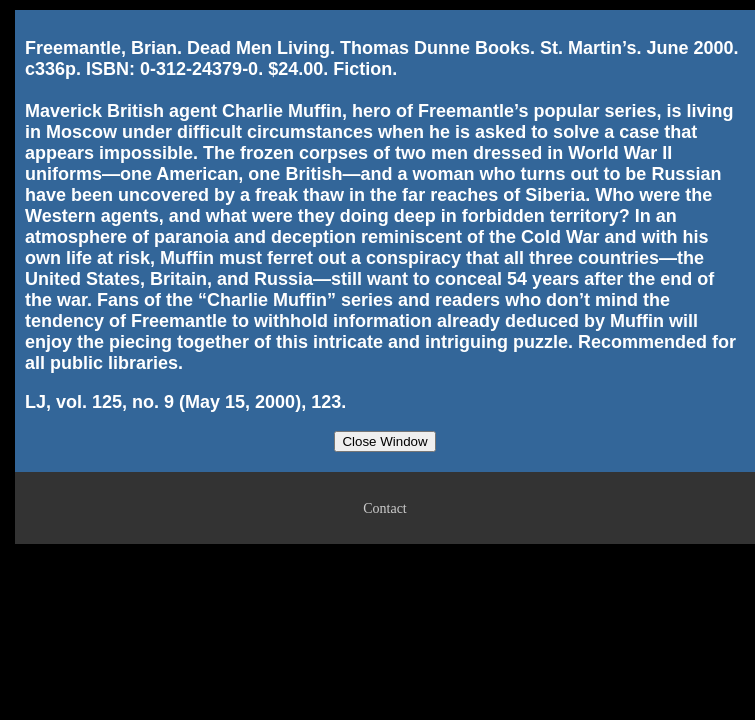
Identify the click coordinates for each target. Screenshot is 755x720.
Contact (385, 508)
